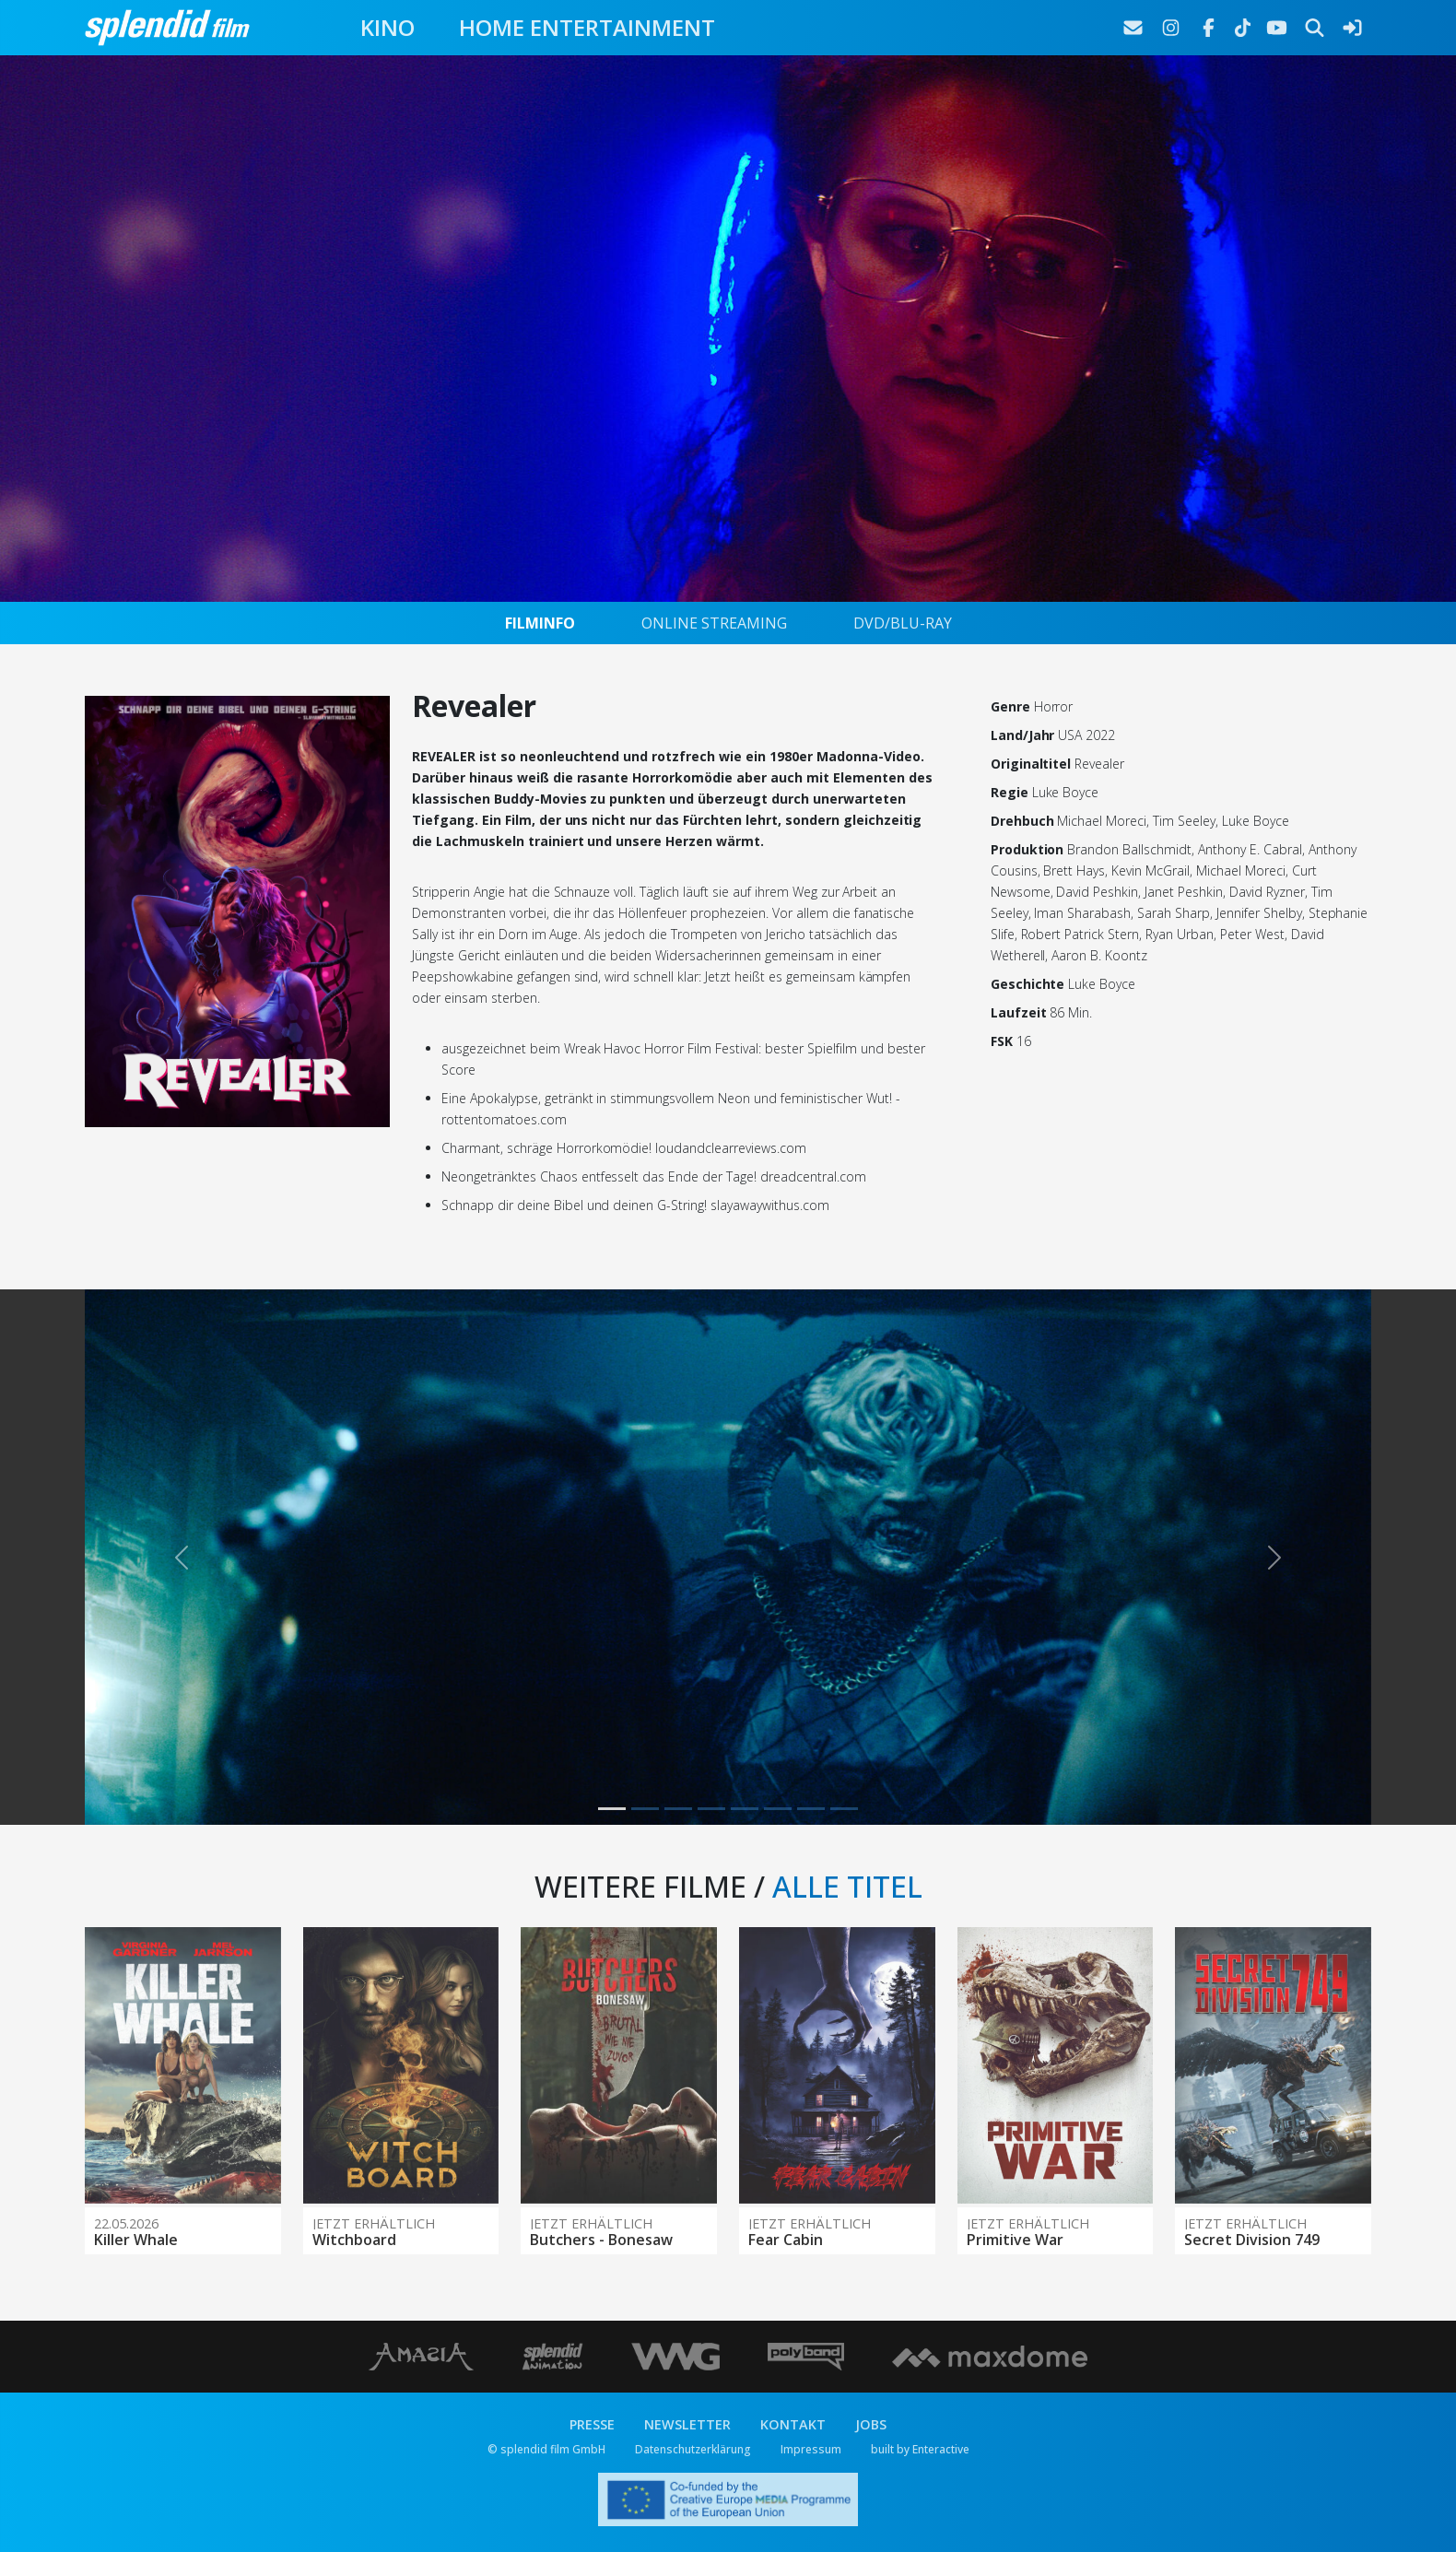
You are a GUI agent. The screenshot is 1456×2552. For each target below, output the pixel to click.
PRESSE (592, 2424)
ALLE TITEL (847, 1886)
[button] (181, 1557)
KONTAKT (793, 2424)
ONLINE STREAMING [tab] (714, 623)
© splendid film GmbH (546, 2449)
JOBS (871, 2424)
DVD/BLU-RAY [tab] (902, 623)
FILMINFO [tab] (540, 623)
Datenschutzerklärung (693, 2449)
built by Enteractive (920, 2449)
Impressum (811, 2449)
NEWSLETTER (687, 2424)
